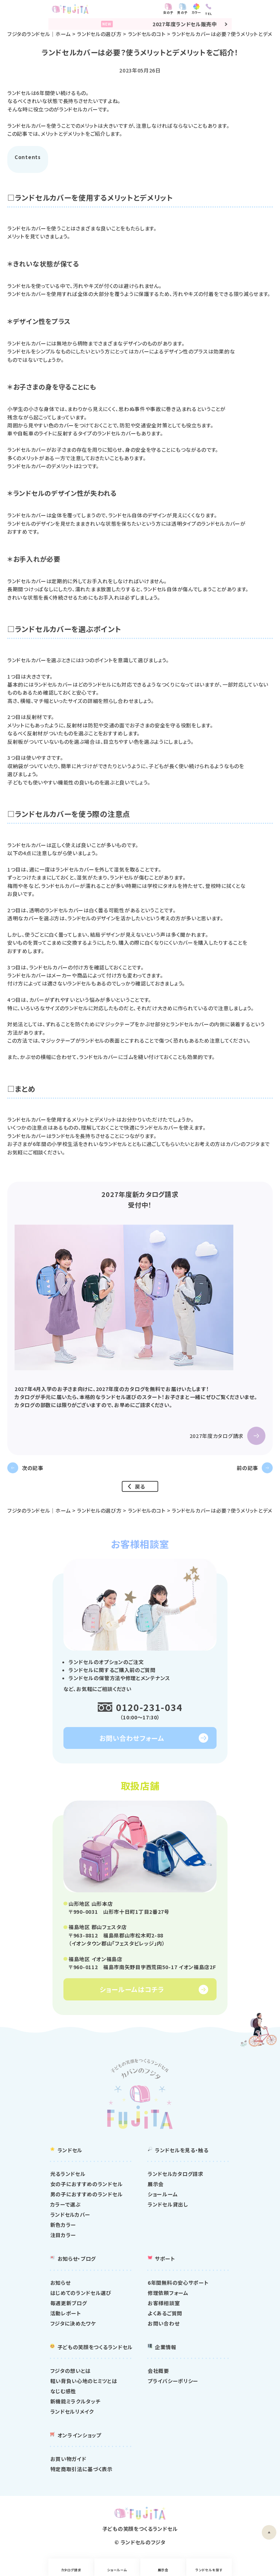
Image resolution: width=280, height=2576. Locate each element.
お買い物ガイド (68, 2460)
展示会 (175, 2570)
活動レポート (65, 2314)
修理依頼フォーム (168, 2293)
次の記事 (32, 1467)
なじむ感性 (63, 2391)
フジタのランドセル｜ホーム (39, 33)
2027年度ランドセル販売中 (140, 24)
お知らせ (60, 2283)
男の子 (231, 12)
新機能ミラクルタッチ (75, 2402)
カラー (245, 12)
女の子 (216, 12)
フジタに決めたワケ (73, 2324)
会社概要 (158, 2371)
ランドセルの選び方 (99, 33)
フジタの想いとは (70, 2371)
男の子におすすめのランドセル (86, 2194)
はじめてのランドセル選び (81, 2293)
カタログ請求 (34, 2570)
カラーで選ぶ (65, 2205)
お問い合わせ (163, 2324)
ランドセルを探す (245, 2570)
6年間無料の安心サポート (178, 2283)
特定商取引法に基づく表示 (81, 2470)
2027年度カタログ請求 (217, 1435)
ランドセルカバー (70, 2215)
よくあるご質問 (165, 2314)
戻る (140, 1486)
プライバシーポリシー (173, 2381)
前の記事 (247, 1467)
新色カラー (63, 2225)
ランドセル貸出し (168, 2205)
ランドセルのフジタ (143, 2543)
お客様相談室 (164, 2303)
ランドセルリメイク (72, 2412)
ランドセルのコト (147, 33)
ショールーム (104, 2570)
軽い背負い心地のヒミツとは (83, 2381)
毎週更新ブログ (68, 2303)
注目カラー (63, 2235)
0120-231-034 (149, 1707)
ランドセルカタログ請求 (175, 2174)
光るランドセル (68, 2174)
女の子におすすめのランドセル (86, 2184)
